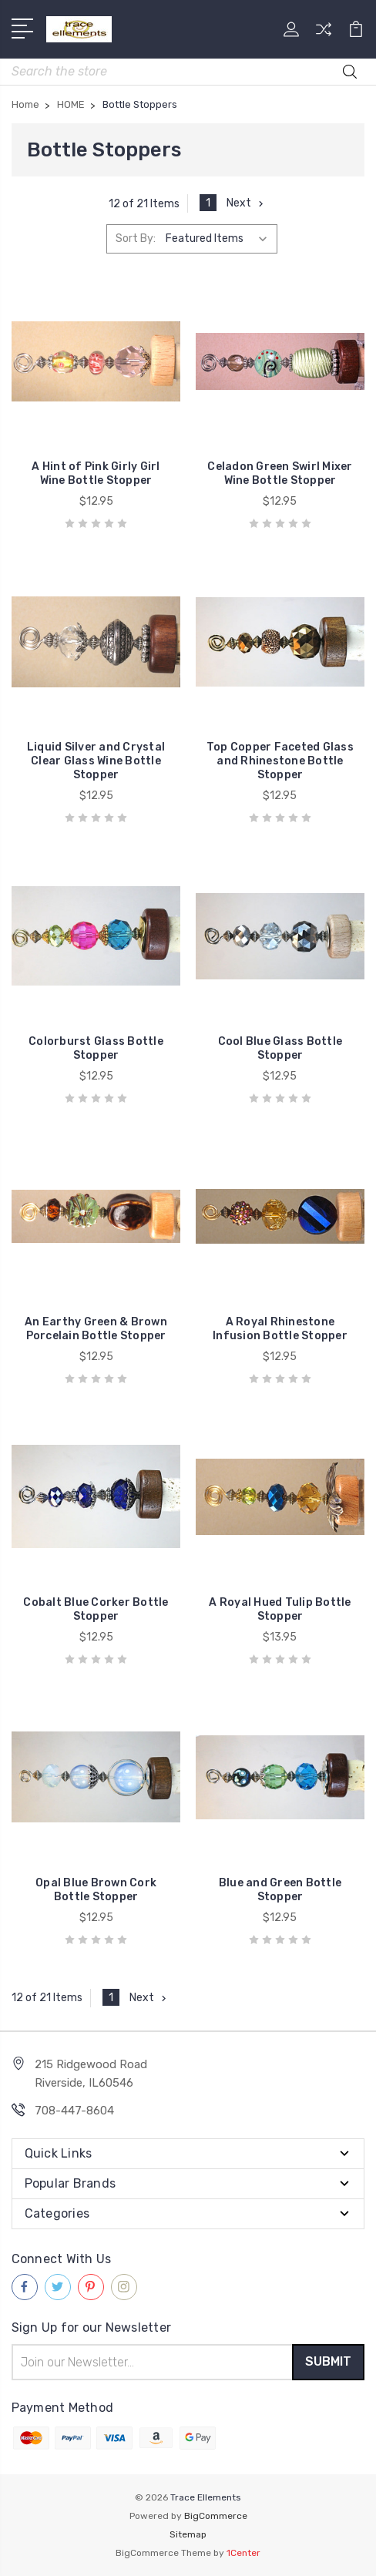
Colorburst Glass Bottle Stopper (96, 1048)
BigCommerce (215, 2516)
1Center (243, 2552)
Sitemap (188, 2534)
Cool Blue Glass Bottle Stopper (280, 1048)
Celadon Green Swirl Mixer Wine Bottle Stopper (279, 473)
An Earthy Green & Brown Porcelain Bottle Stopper (96, 1328)
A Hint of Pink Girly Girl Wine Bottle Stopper (95, 473)
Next (247, 203)
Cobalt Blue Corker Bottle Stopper (95, 1609)
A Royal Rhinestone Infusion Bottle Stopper (280, 1328)
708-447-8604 (74, 2111)
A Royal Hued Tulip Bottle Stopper (280, 1609)
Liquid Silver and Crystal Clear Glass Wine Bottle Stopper (96, 761)
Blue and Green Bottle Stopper (280, 1889)
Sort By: (136, 238)
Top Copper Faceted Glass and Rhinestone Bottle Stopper (280, 761)
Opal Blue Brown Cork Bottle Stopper (95, 1889)
